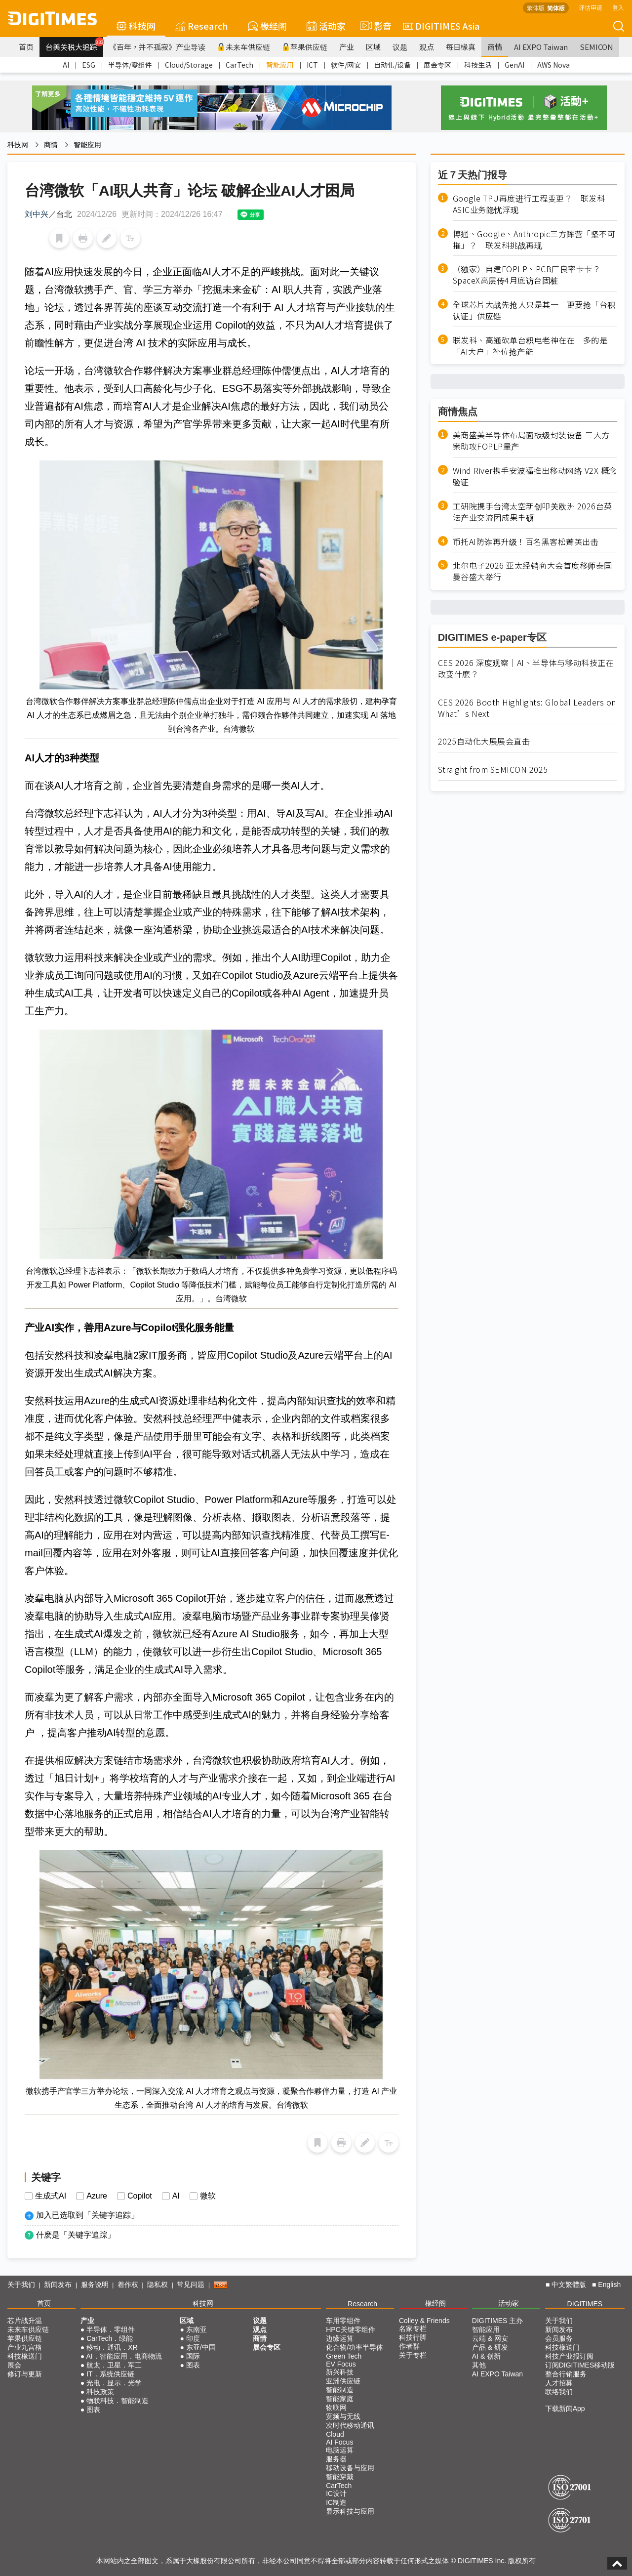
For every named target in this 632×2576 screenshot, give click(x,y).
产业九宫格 (24, 2347)
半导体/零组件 (130, 65)
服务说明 (95, 2284)
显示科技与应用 (350, 2511)
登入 (618, 7)
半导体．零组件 (110, 2329)
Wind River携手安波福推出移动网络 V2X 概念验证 (535, 476)
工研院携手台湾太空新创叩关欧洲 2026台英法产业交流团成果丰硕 (532, 511)
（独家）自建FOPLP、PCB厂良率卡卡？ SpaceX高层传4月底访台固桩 (531, 274)
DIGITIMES (585, 2304)
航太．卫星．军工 (114, 2365)
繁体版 (536, 7)
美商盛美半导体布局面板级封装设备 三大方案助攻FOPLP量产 (531, 440)
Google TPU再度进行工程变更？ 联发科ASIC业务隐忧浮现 (529, 204)
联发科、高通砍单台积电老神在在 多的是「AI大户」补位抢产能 (530, 345)
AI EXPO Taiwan (541, 47)
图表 (93, 2409)
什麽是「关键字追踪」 (75, 2235)
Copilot (139, 2196)
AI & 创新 (486, 2356)
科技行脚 (413, 2337)
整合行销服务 (566, 2374)
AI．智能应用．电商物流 (123, 2356)
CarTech (239, 65)
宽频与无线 (343, 2416)
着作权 (128, 2284)
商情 (494, 47)
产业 (346, 47)
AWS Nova (553, 65)
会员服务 (559, 2338)
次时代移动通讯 (350, 2425)
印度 (193, 2338)
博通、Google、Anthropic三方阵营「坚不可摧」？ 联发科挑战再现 (534, 239)
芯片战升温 (24, 2321)
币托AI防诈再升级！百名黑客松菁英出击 (526, 541)
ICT (312, 65)
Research (201, 25)
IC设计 (336, 2493)
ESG (88, 65)
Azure (96, 2196)
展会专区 (437, 65)
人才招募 (559, 2383)
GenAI (514, 65)
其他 (479, 2365)
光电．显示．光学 (114, 2383)
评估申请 (590, 7)
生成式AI (50, 2196)
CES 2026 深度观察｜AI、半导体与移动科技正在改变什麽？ (526, 668)
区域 (373, 47)
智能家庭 (340, 2399)
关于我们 (21, 2284)
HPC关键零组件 (350, 2329)
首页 (26, 47)
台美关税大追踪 (74, 44)
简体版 (556, 7)
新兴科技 (340, 2372)
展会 (14, 2365)
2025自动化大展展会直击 (484, 741)
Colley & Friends (424, 2321)
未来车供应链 (243, 47)
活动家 (326, 25)
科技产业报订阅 (569, 2356)
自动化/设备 (392, 65)
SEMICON (596, 47)
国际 (193, 2356)
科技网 (136, 25)
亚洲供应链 (343, 2381)
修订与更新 (24, 2374)
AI (66, 65)
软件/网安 (346, 65)
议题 (400, 47)
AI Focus (339, 2442)
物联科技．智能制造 (117, 2401)
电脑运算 (340, 2450)
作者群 (409, 2346)
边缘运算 (340, 2338)
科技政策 (100, 2392)
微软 (208, 2196)
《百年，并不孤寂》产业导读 (157, 47)
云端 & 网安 (490, 2338)
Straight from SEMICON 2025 (493, 769)
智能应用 (280, 65)
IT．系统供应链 (110, 2374)
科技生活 (478, 65)
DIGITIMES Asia (441, 25)
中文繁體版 (569, 2284)
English (609, 2284)
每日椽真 (460, 47)
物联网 (336, 2407)
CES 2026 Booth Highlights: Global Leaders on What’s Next (527, 708)
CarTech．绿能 (109, 2338)
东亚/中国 (201, 2347)
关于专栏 (413, 2355)
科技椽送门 (24, 2356)
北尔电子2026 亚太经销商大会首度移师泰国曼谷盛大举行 (532, 571)
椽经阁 (267, 25)
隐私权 (157, 2284)
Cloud (335, 2434)
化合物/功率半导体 (354, 2347)
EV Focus (341, 2364)
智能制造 (340, 2390)
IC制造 (336, 2502)
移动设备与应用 (350, 2468)
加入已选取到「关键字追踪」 (87, 2215)
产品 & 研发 (490, 2347)
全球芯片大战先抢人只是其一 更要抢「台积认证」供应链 (534, 310)
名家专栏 (413, 2328)
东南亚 (196, 2329)
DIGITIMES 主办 (497, 2321)
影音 (374, 25)
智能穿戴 (340, 2477)
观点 (426, 47)
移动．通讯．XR (111, 2347)
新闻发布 (58, 2284)
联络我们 (559, 2392)
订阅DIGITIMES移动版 (580, 2365)
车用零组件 (343, 2321)
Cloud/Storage (189, 65)
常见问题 (190, 2284)
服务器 (336, 2459)
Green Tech (343, 2356)
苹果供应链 (304, 47)
